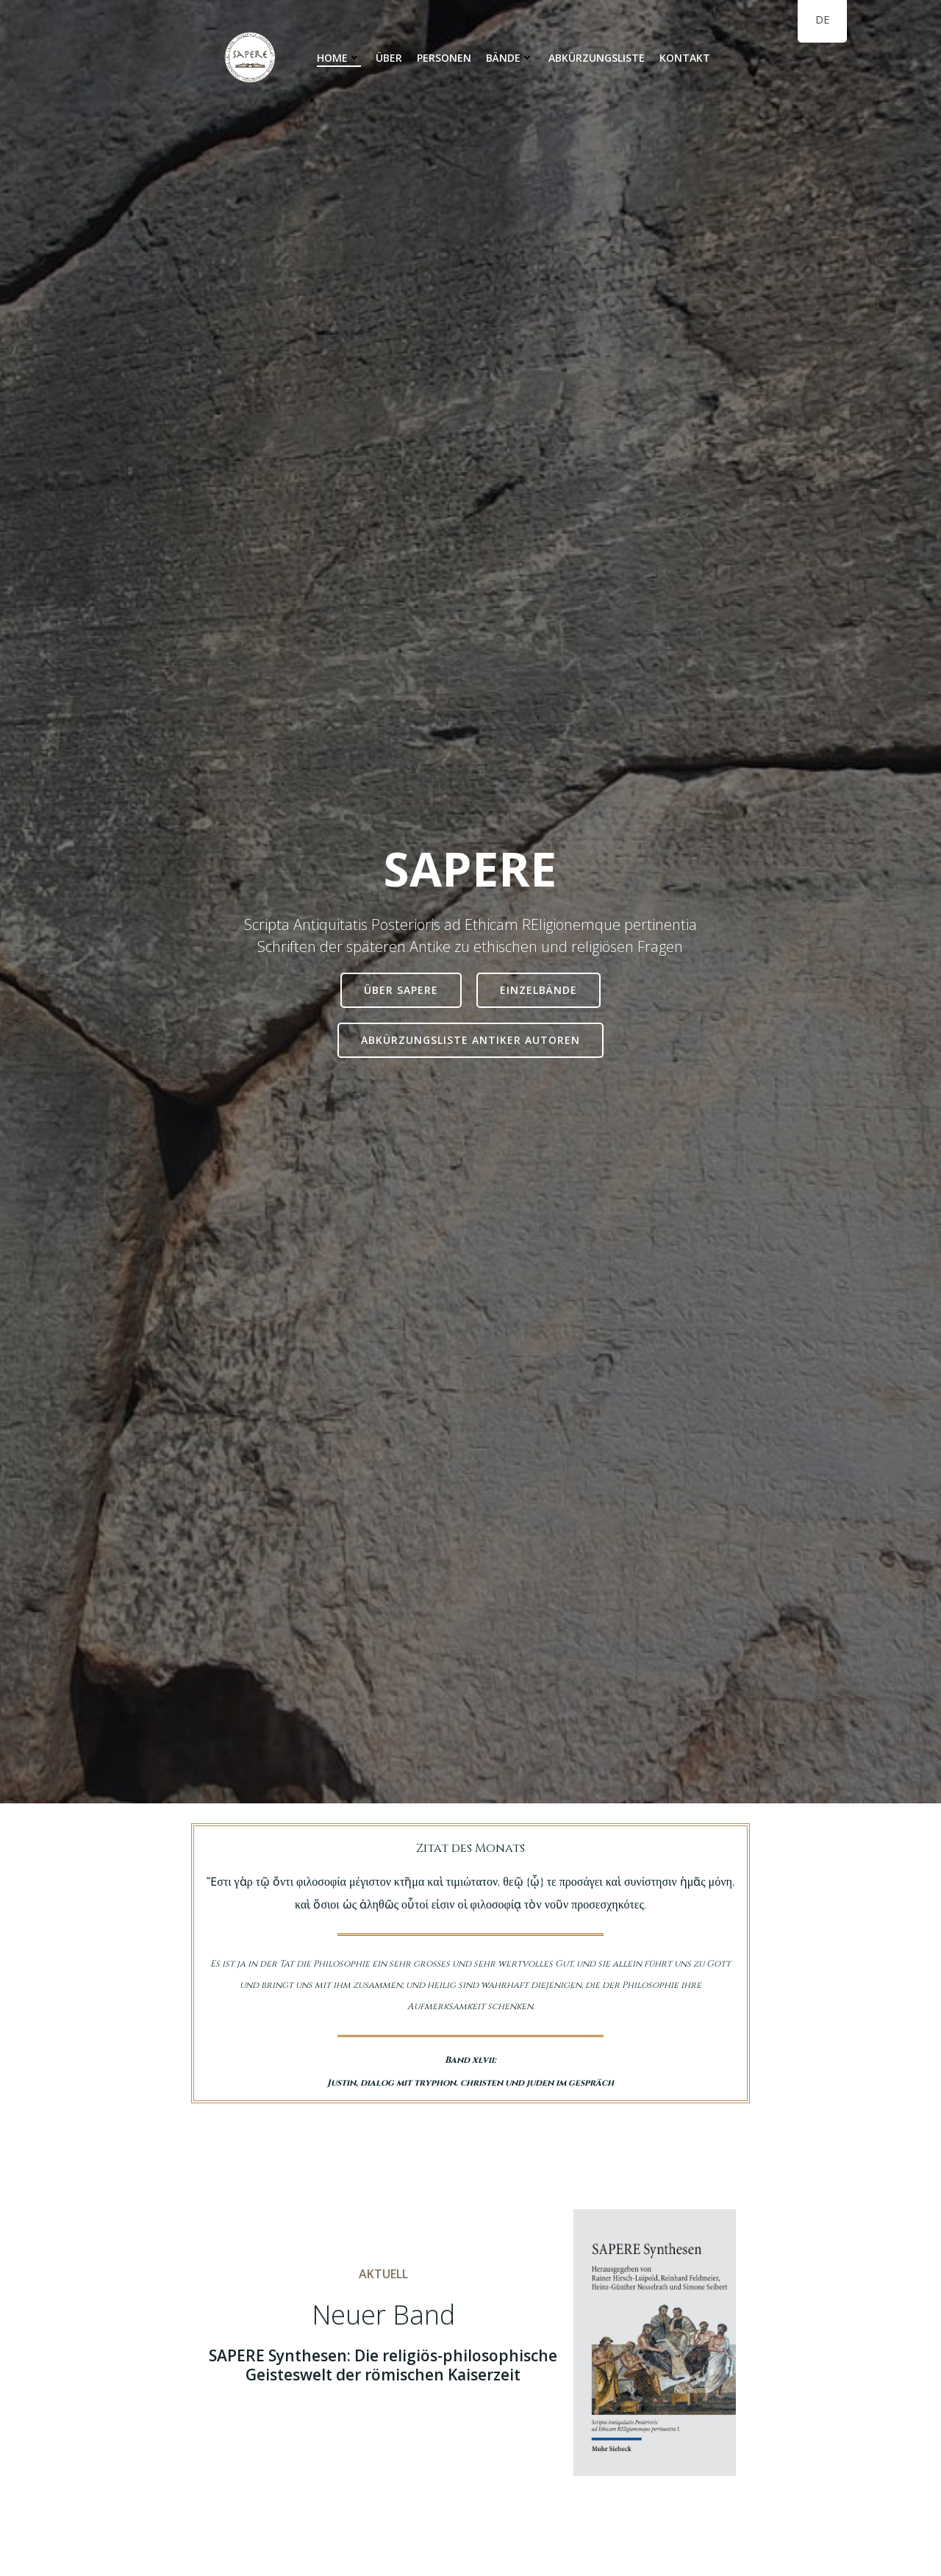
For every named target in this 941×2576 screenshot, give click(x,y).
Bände (510, 58)
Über (389, 58)
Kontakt (684, 58)
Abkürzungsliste (596, 58)
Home (339, 58)
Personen (444, 58)
